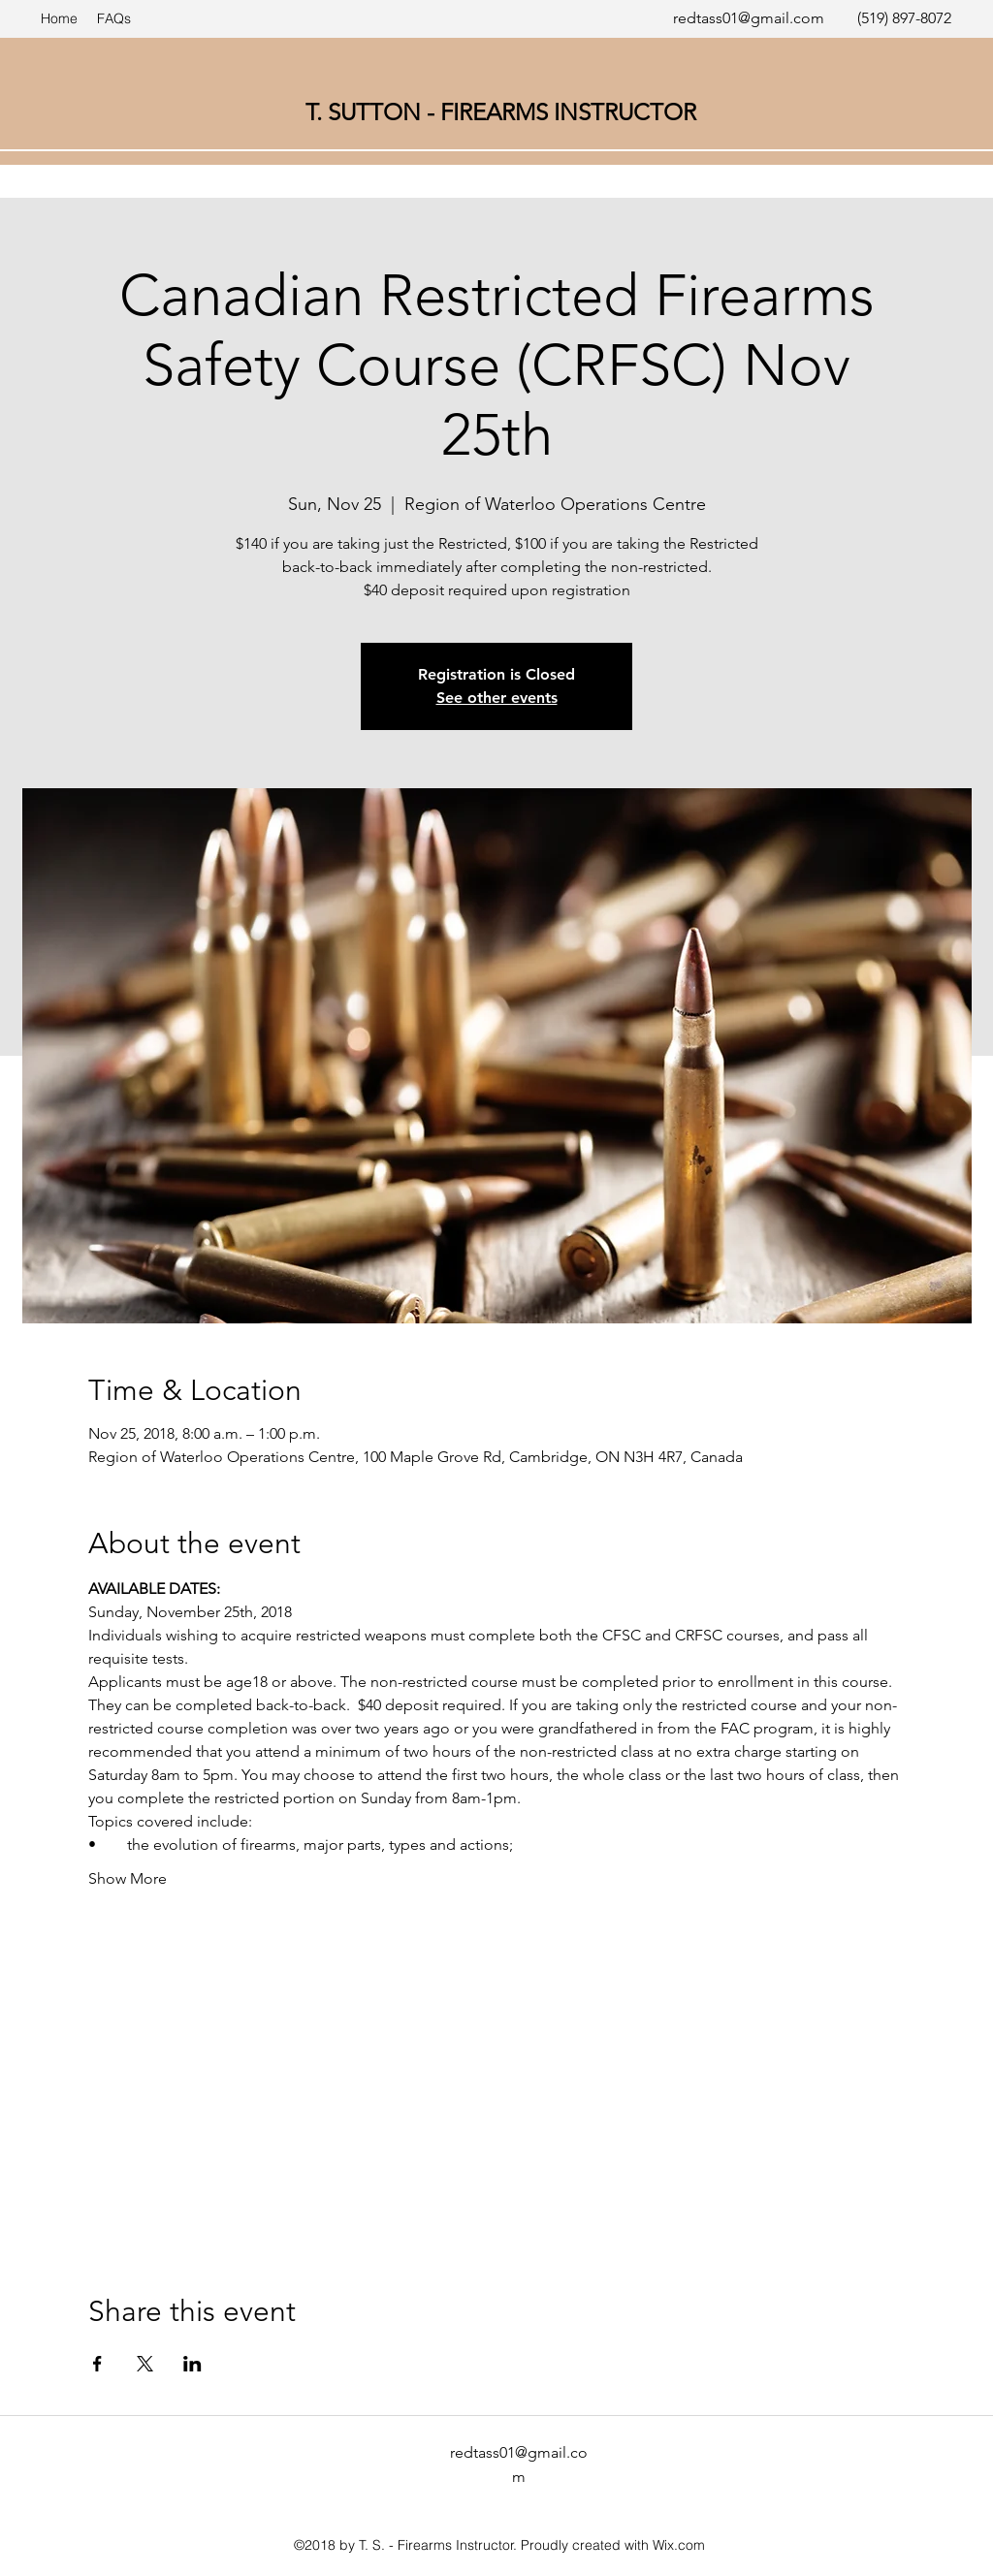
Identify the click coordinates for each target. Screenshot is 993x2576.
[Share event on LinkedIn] (192, 2363)
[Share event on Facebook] (97, 2363)
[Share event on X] (145, 2363)
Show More (127, 1878)
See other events (497, 697)
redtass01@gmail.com (748, 18)
